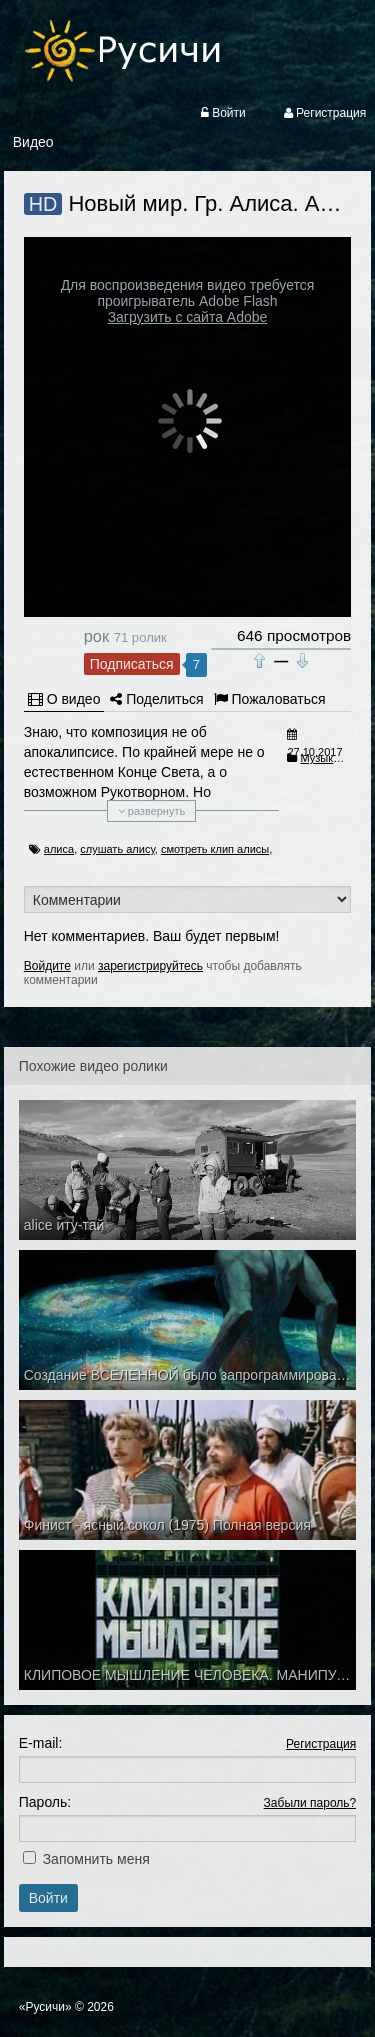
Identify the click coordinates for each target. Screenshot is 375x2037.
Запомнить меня (96, 1859)
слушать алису (117, 849)
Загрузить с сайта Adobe (188, 317)
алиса (59, 849)
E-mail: (41, 1743)
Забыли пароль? (310, 1803)
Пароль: (45, 1802)
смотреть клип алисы (215, 849)
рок (96, 636)
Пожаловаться (270, 699)
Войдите (47, 966)
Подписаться (132, 664)
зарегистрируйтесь (150, 966)
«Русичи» (45, 2007)
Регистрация (321, 1744)
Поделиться (156, 699)
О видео (64, 699)
